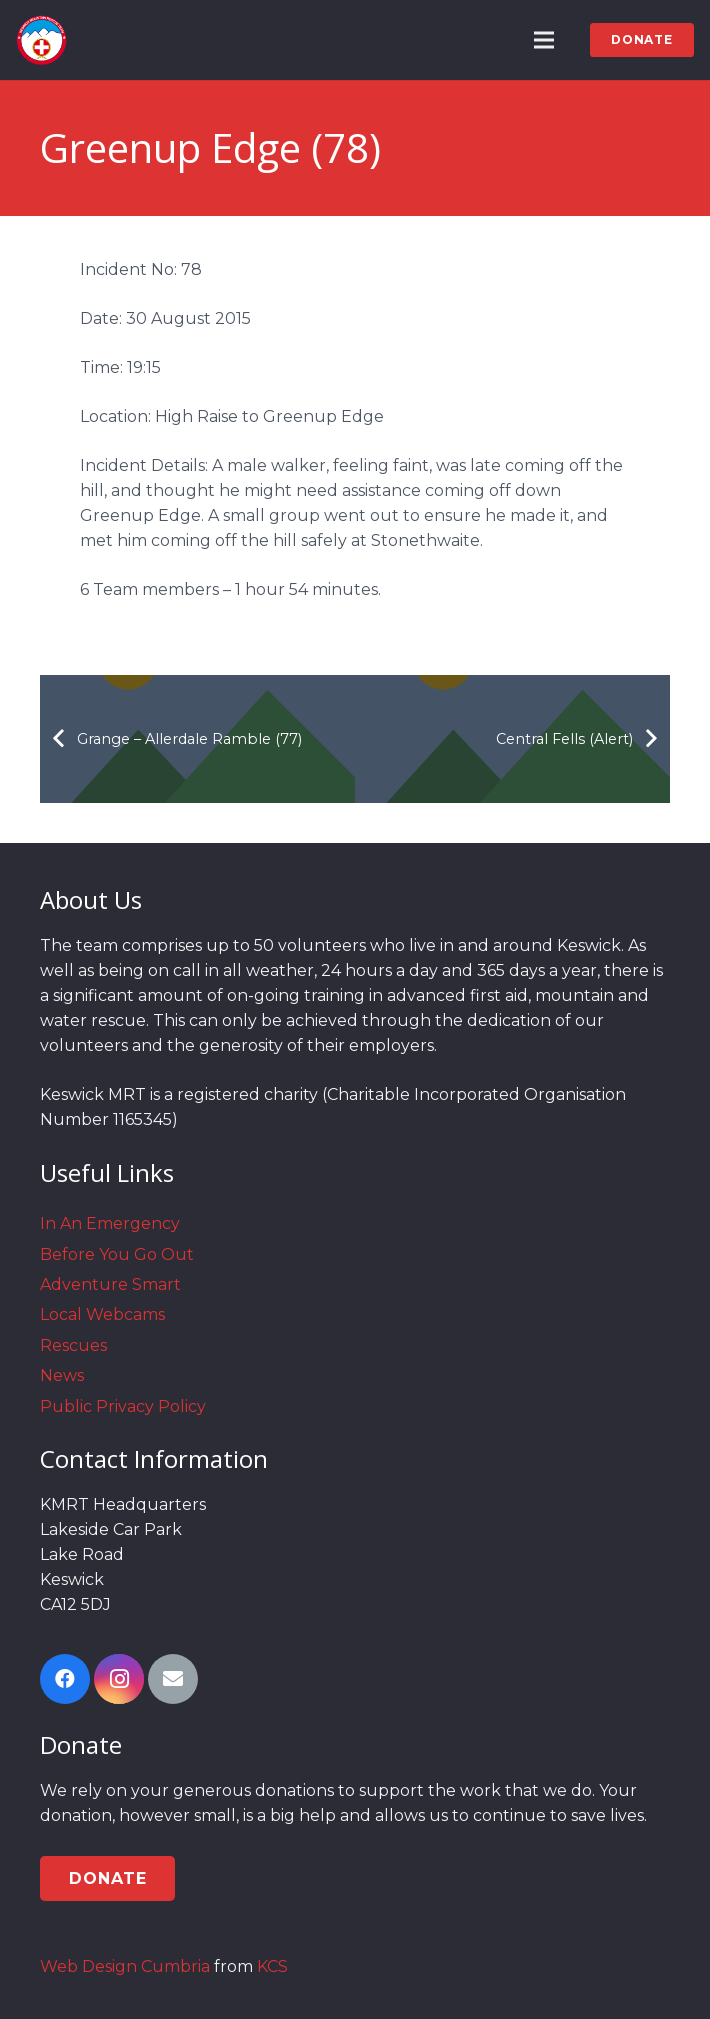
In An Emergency (110, 1223)
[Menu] (545, 40)
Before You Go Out (117, 1254)
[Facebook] (65, 1679)
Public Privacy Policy (123, 1406)
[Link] (41, 40)
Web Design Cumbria (125, 1966)
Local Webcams (102, 1314)
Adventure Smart (110, 1284)
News (62, 1375)
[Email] (173, 1679)
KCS (272, 1966)
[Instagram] (119, 1679)
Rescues (73, 1345)
